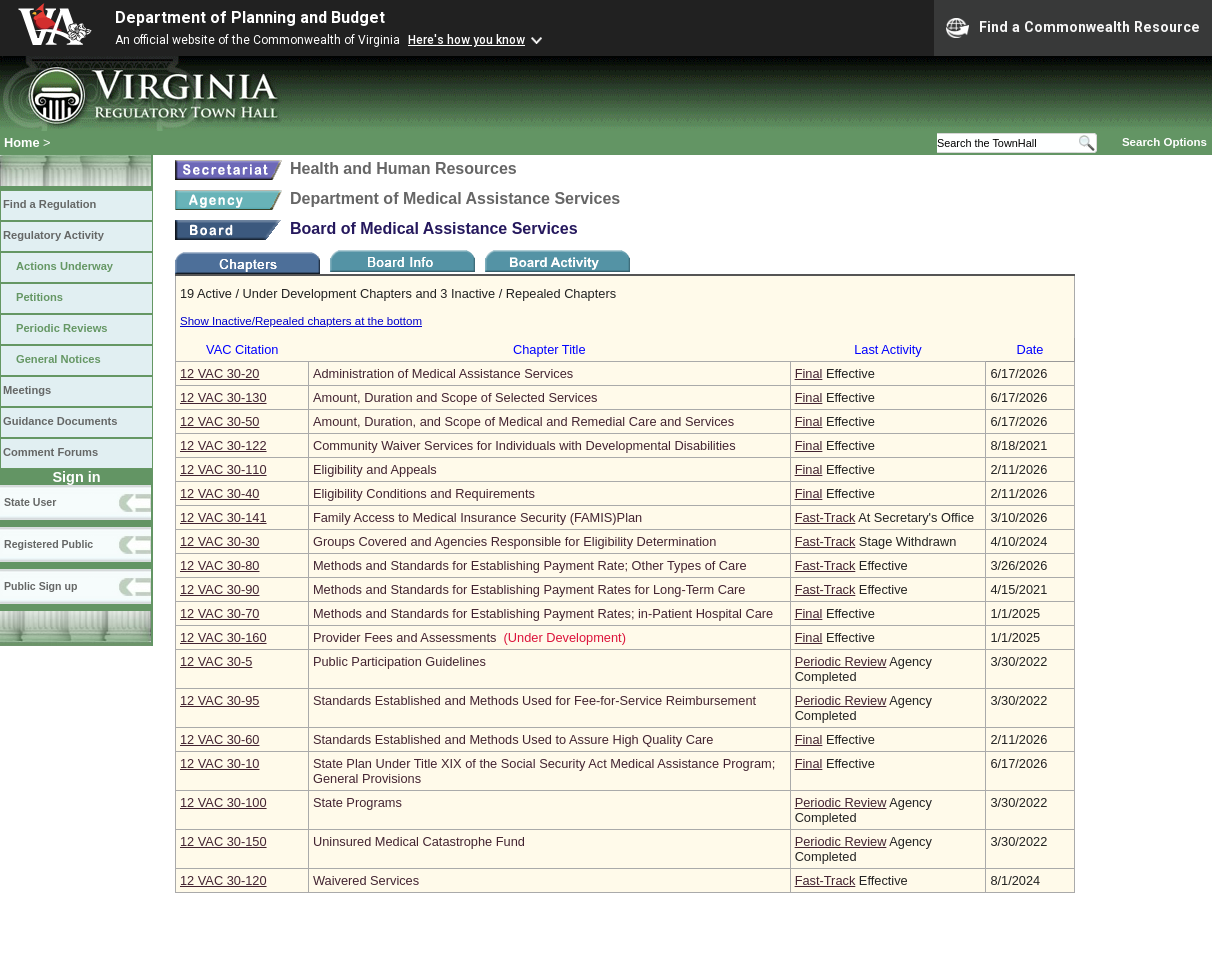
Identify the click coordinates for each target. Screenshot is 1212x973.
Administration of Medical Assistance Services (443, 373)
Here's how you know (466, 40)
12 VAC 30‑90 (219, 589)
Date (1029, 349)
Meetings (27, 390)
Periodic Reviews (62, 328)
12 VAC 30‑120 (223, 880)
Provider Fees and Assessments (405, 637)
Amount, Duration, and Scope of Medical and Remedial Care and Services (523, 421)
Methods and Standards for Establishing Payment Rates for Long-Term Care (529, 589)
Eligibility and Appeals (375, 469)
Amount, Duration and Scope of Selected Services (455, 397)
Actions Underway (64, 266)
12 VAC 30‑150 (223, 841)
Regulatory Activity (53, 235)
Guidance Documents (60, 421)
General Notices (58, 359)
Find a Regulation (49, 204)
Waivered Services (366, 880)
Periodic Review (841, 661)
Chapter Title (549, 349)
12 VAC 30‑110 (223, 469)
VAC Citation (242, 349)
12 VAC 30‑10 (219, 763)
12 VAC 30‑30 (219, 541)
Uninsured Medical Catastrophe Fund (419, 841)
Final (809, 373)
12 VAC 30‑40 (219, 493)
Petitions (39, 297)
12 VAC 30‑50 (219, 421)
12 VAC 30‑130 (223, 397)
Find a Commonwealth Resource (1073, 28)
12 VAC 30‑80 (219, 565)
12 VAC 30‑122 (223, 445)
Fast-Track (825, 517)
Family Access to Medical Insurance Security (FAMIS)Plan (477, 517)
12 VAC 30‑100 (223, 802)
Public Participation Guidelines (399, 661)
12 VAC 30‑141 (223, 517)
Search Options (1164, 142)
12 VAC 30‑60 (219, 739)
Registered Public (48, 544)
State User (30, 502)
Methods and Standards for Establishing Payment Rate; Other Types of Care (530, 565)
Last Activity (888, 349)
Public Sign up (40, 586)
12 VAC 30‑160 (223, 637)
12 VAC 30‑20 (219, 373)
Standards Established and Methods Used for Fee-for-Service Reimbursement (534, 700)
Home (22, 142)
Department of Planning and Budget (250, 17)
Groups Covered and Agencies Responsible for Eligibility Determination (514, 541)
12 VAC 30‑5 (216, 661)
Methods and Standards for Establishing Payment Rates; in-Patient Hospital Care (543, 613)
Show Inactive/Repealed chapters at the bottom (301, 321)
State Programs (357, 802)
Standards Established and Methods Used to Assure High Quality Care (513, 739)
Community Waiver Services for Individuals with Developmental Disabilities (524, 445)
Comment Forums (50, 452)
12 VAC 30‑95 (219, 700)
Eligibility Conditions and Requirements (424, 493)
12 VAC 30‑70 (219, 613)
